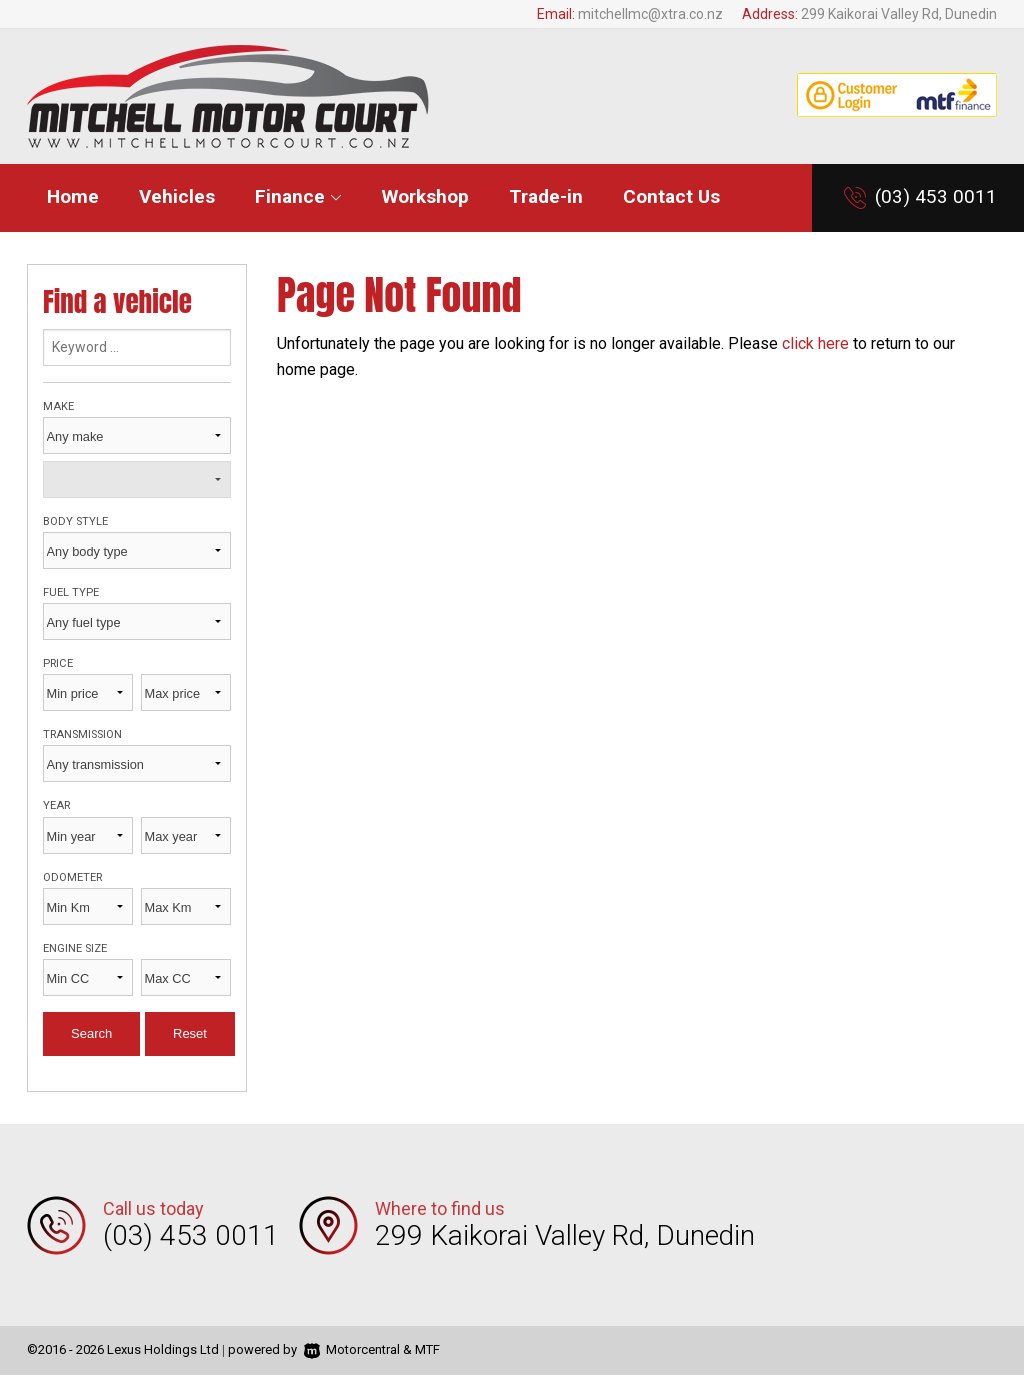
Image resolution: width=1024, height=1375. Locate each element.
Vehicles (177, 196)
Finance (298, 196)
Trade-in (546, 196)
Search (91, 1033)
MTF (427, 1349)
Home (73, 196)
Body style (75, 521)
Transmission (82, 734)
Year (56, 805)
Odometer (72, 877)
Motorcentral (352, 1349)
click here (815, 343)
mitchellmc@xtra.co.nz (650, 14)
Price (58, 663)
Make (58, 406)
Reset (190, 1033)
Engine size (75, 948)
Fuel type (71, 592)
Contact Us (671, 196)
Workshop (425, 196)
